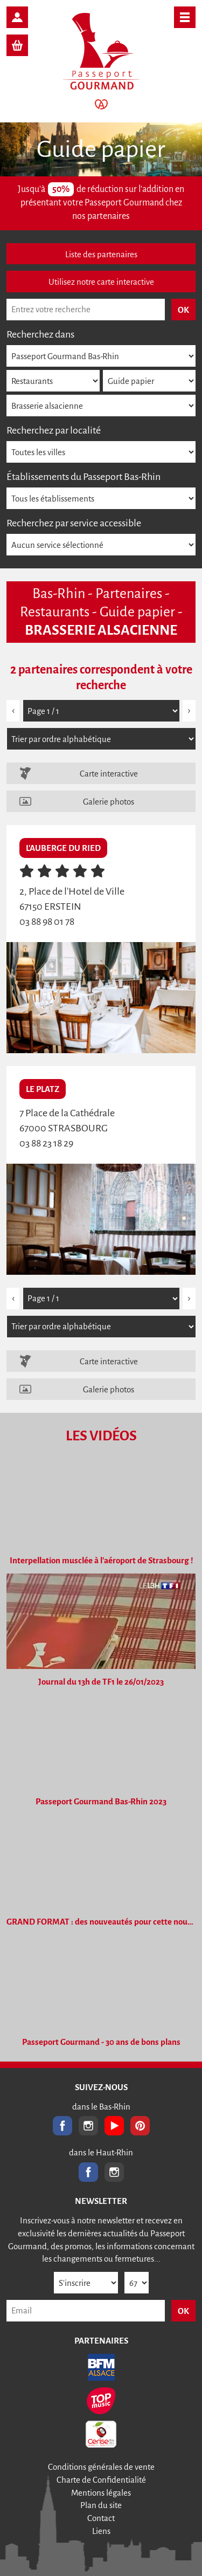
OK (183, 2311)
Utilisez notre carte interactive (101, 281)
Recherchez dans (40, 334)
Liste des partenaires (101, 254)
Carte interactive (109, 773)
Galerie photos (108, 801)
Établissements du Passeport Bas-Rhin (83, 476)
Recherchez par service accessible (73, 523)
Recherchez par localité (53, 430)
